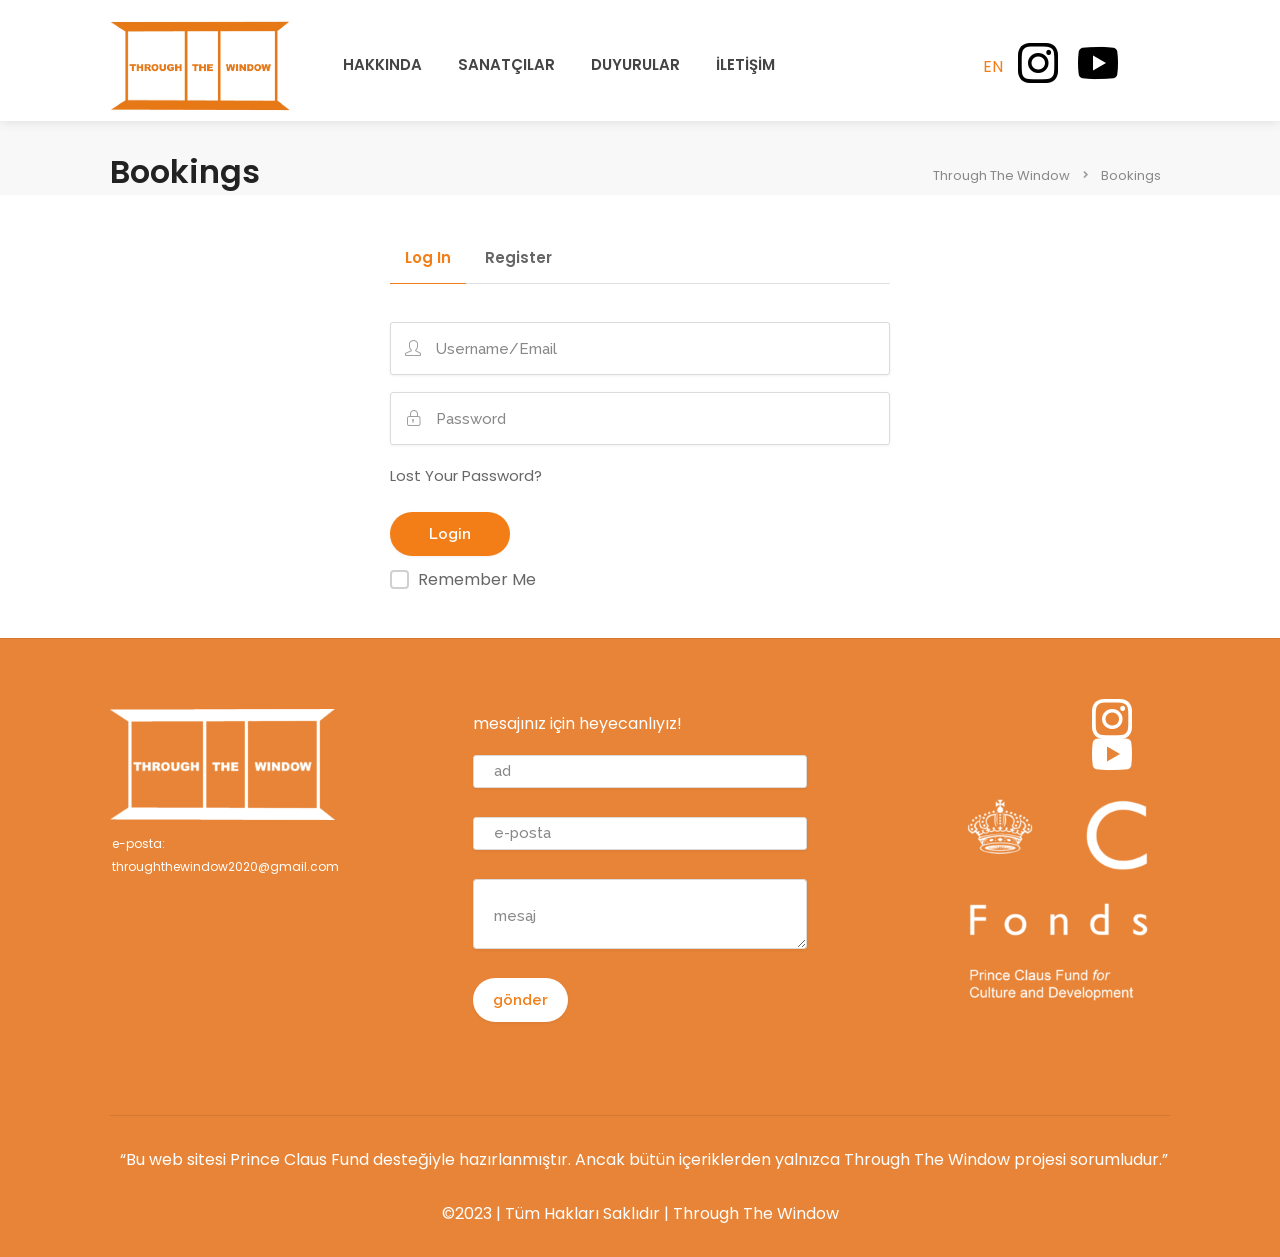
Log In (428, 259)
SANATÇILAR (506, 64)
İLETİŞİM (745, 64)
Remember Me (477, 579)
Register (518, 259)
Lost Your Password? (466, 475)
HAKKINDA (382, 64)
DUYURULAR (635, 64)
